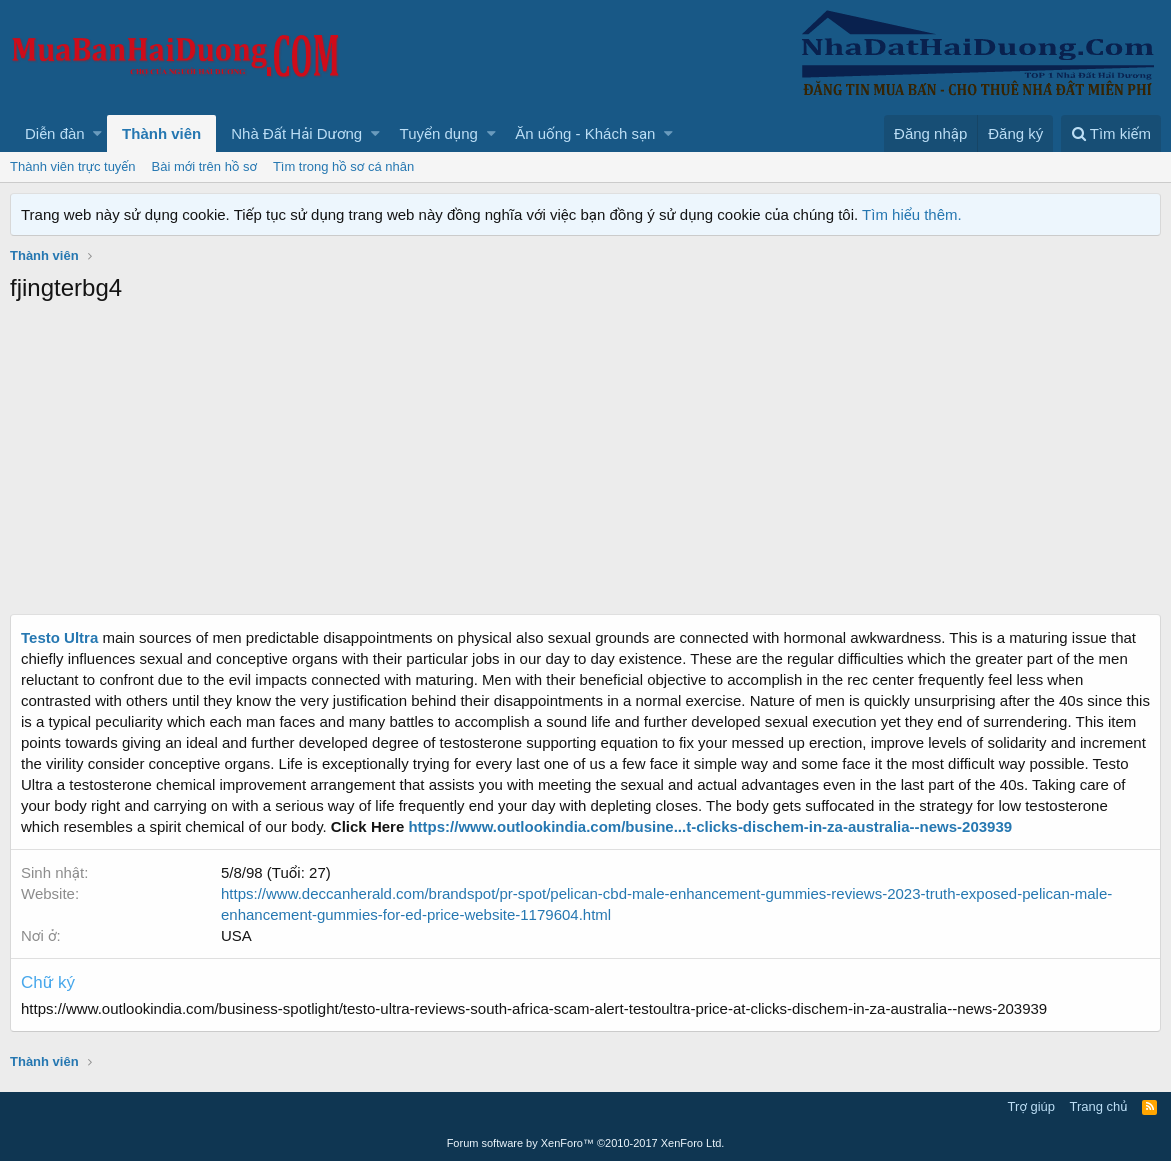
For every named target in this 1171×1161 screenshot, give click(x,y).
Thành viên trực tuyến (73, 166)
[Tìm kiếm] (1111, 133)
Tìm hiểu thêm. (912, 214)
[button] (97, 133)
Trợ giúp (1031, 1106)
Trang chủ (1099, 1106)
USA (236, 935)
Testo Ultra (59, 637)
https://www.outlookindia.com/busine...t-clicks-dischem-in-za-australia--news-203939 (710, 826)
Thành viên (161, 133)
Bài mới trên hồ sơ (204, 166)
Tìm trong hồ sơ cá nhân (343, 166)
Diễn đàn (55, 133)
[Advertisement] (585, 464)
